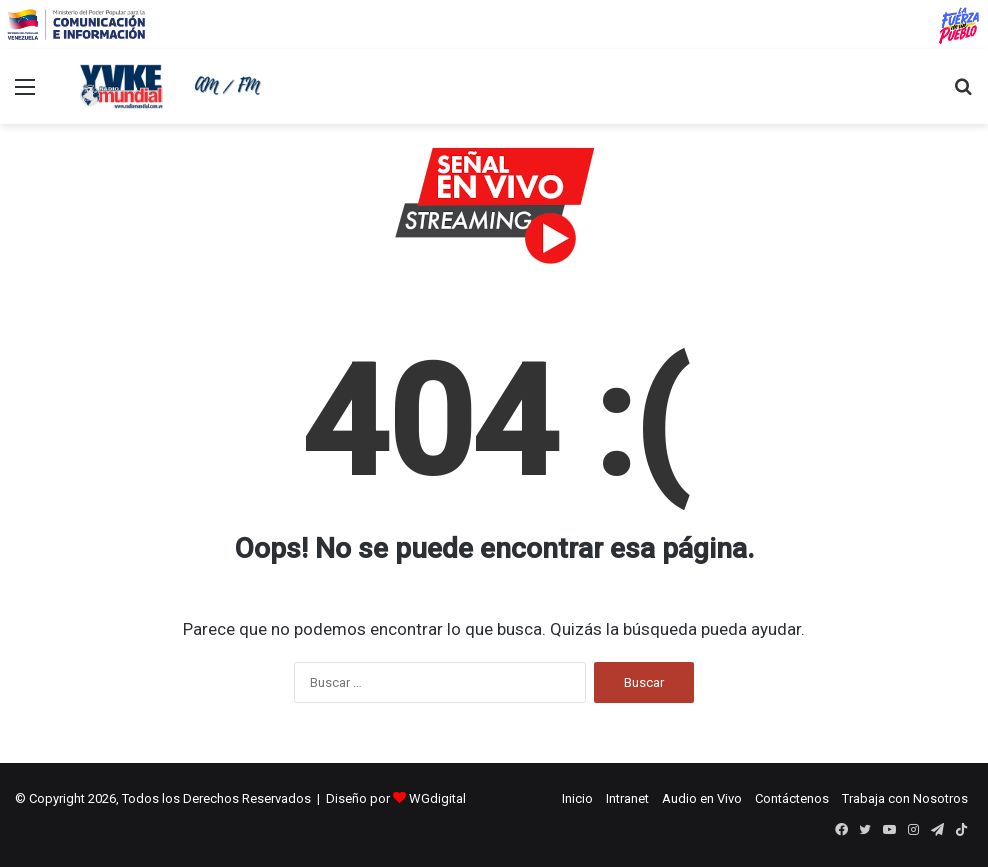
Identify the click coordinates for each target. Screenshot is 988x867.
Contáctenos (792, 798)
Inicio (577, 798)
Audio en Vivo (702, 798)
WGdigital (437, 798)
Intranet (627, 798)
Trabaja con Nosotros (905, 798)
